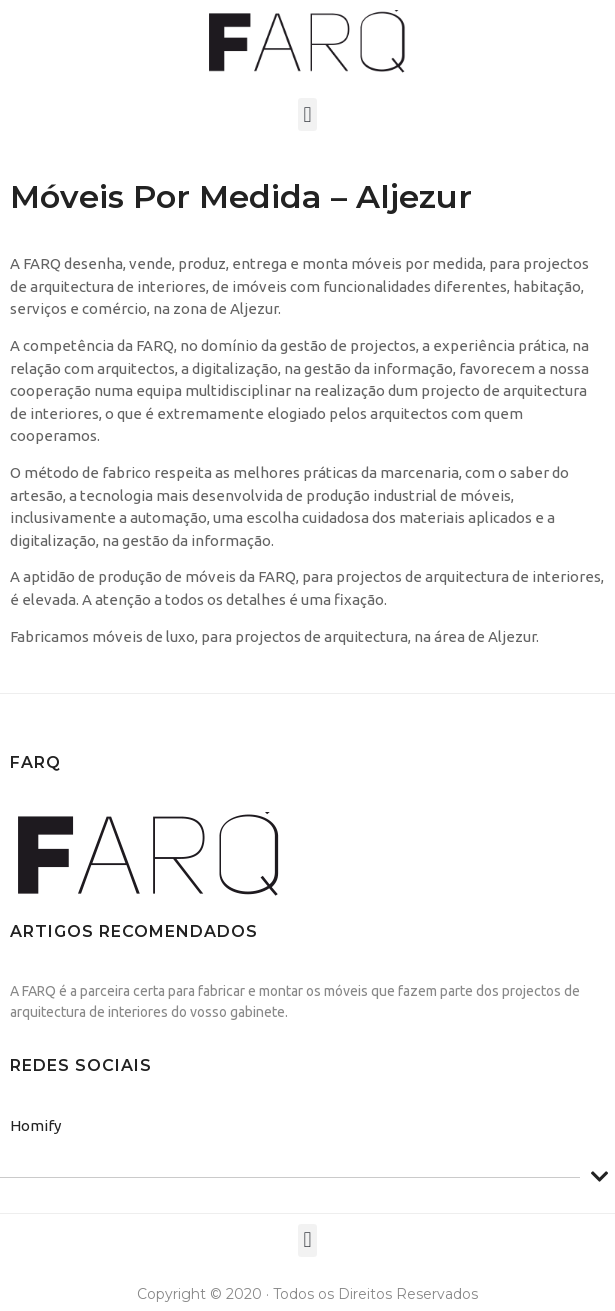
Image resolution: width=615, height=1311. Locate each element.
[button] (307, 114)
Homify (35, 1125)
